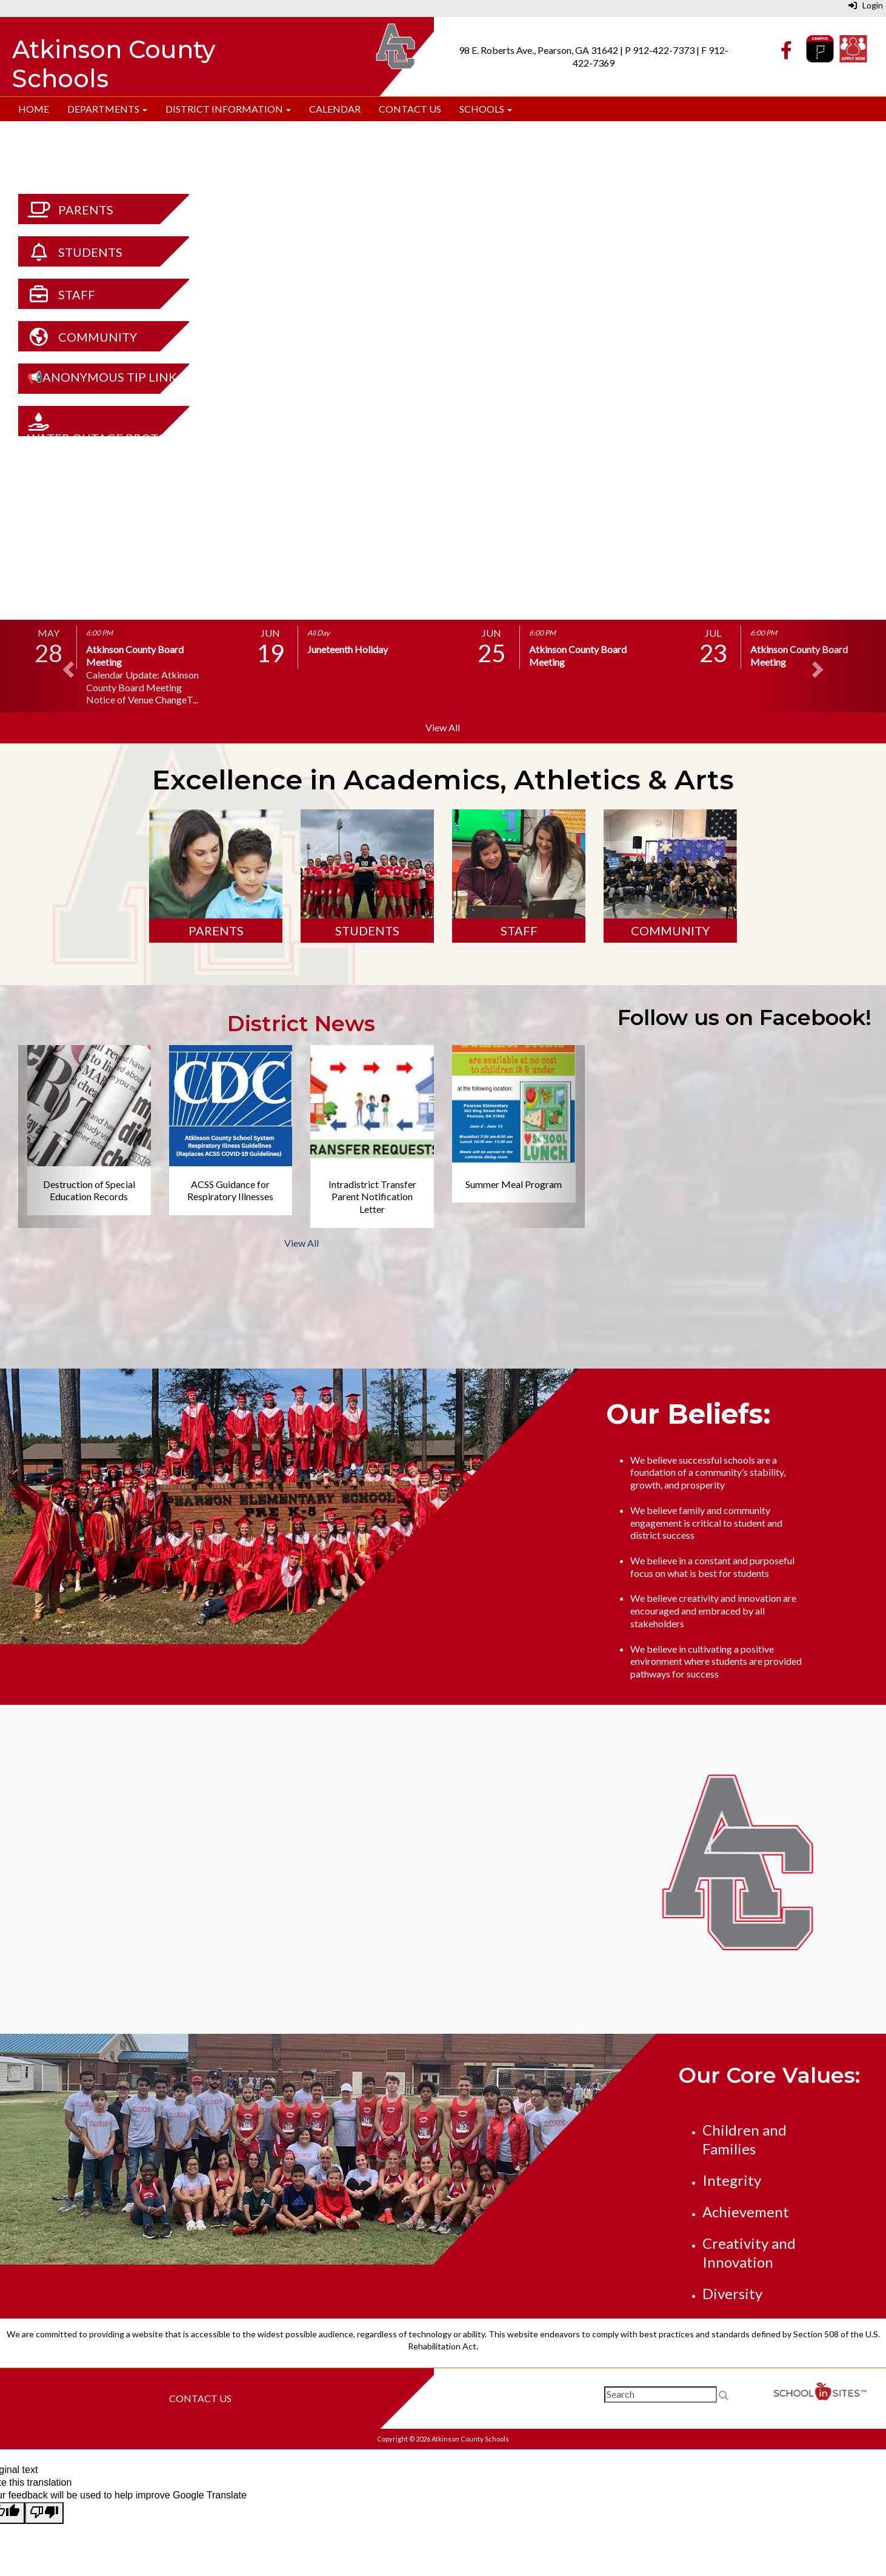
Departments (107, 109)
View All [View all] (442, 727)
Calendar (335, 109)
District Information (228, 109)
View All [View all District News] (301, 1243)
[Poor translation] (44, 2513)
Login (865, 5)
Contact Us (410, 109)
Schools (485, 109)
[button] (66, 666)
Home (33, 109)
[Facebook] (786, 53)
